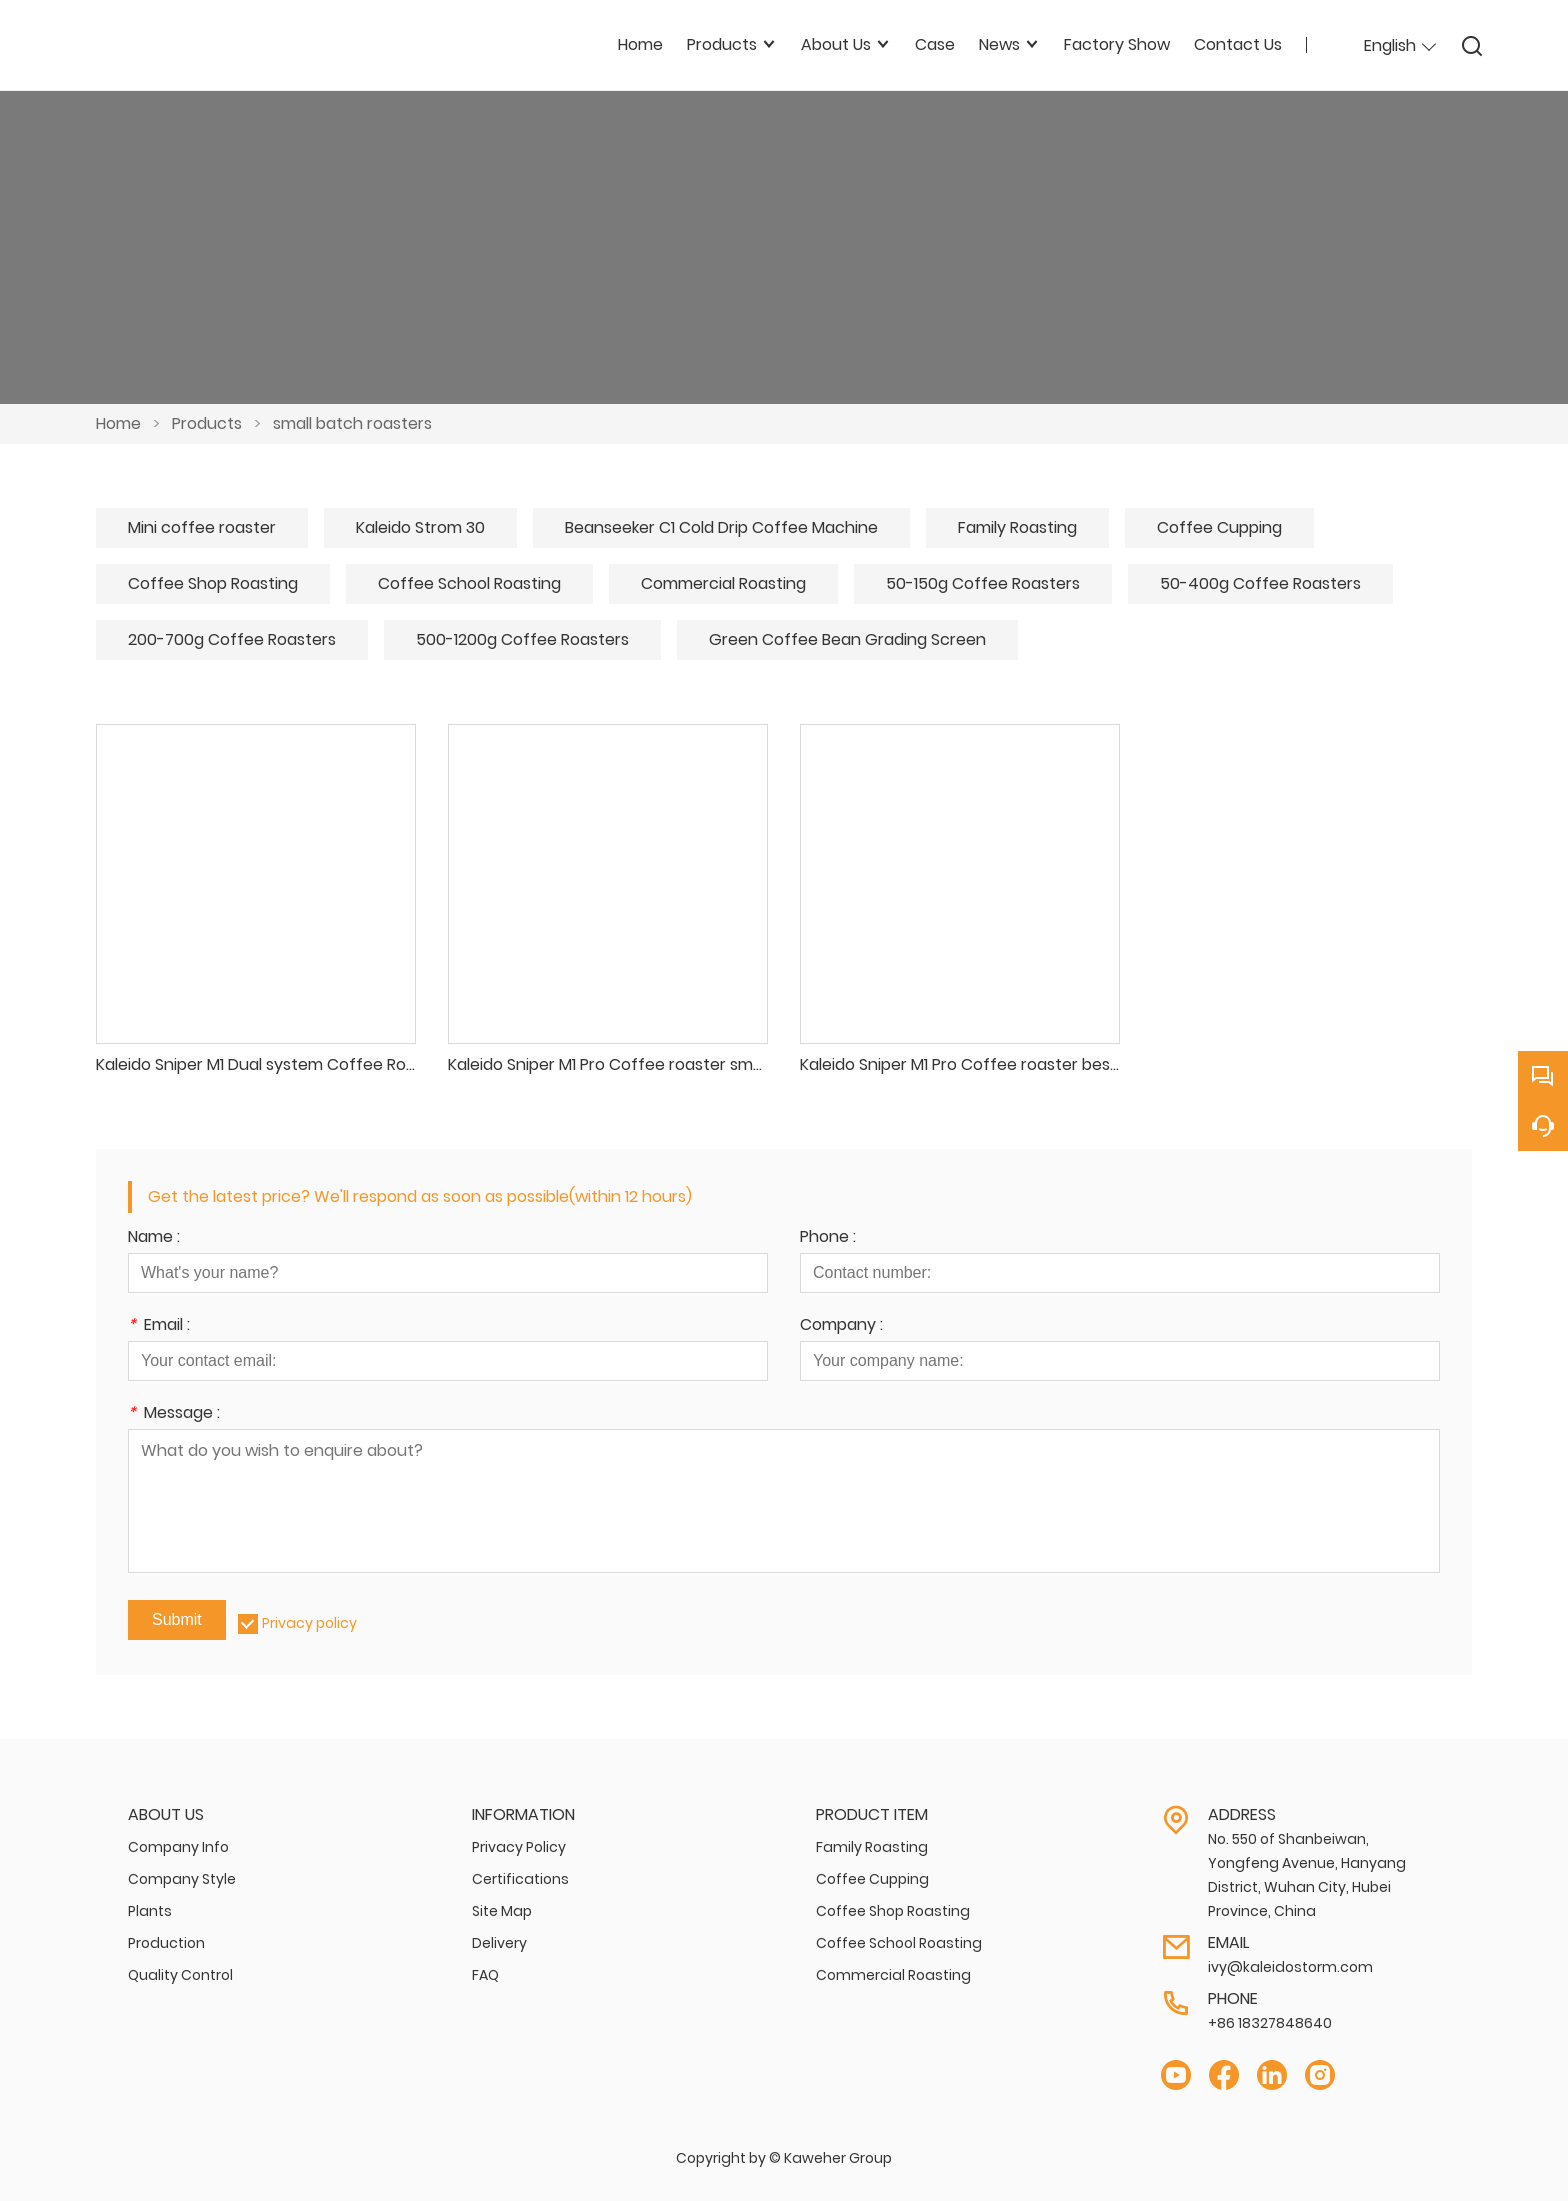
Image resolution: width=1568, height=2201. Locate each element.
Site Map (502, 1911)
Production (166, 1943)
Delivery (499, 1943)
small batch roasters (352, 423)
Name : (154, 1238)
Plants (150, 1911)
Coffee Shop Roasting (213, 583)
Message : (174, 1414)
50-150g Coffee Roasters (983, 583)
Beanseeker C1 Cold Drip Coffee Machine (721, 527)
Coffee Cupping (1219, 527)
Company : (841, 1326)
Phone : (828, 1238)
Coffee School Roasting (469, 583)
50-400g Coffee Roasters (1260, 583)
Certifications (520, 1879)
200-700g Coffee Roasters (232, 639)
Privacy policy (309, 1623)
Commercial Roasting (723, 583)
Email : (159, 1326)
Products (207, 423)
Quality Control (180, 1975)
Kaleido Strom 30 (420, 527)
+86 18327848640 (1270, 2023)
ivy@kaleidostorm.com (1290, 1967)
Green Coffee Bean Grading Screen (847, 639)
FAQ (485, 1975)
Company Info (178, 1847)
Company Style (182, 1879)
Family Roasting (1017, 527)
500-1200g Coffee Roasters (522, 639)
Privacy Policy (519, 1847)
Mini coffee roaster (202, 527)
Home (118, 423)
